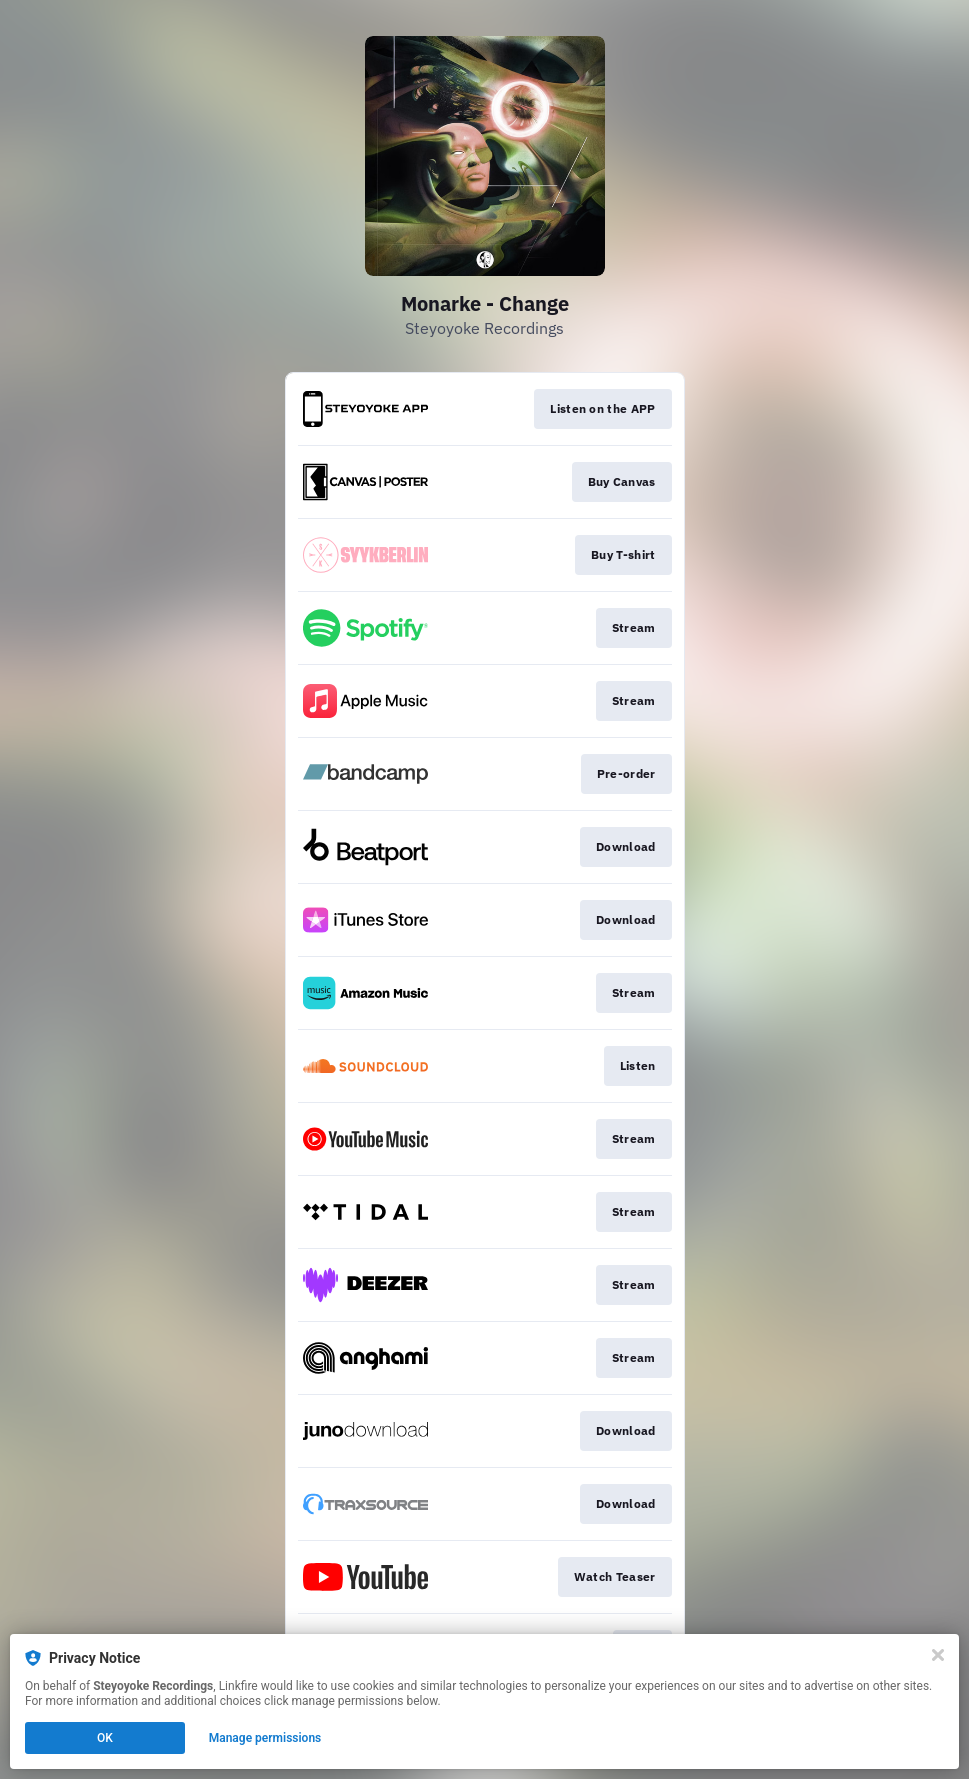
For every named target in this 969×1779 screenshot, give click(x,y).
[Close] (938, 1655)
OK (105, 1738)
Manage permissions (265, 1738)
